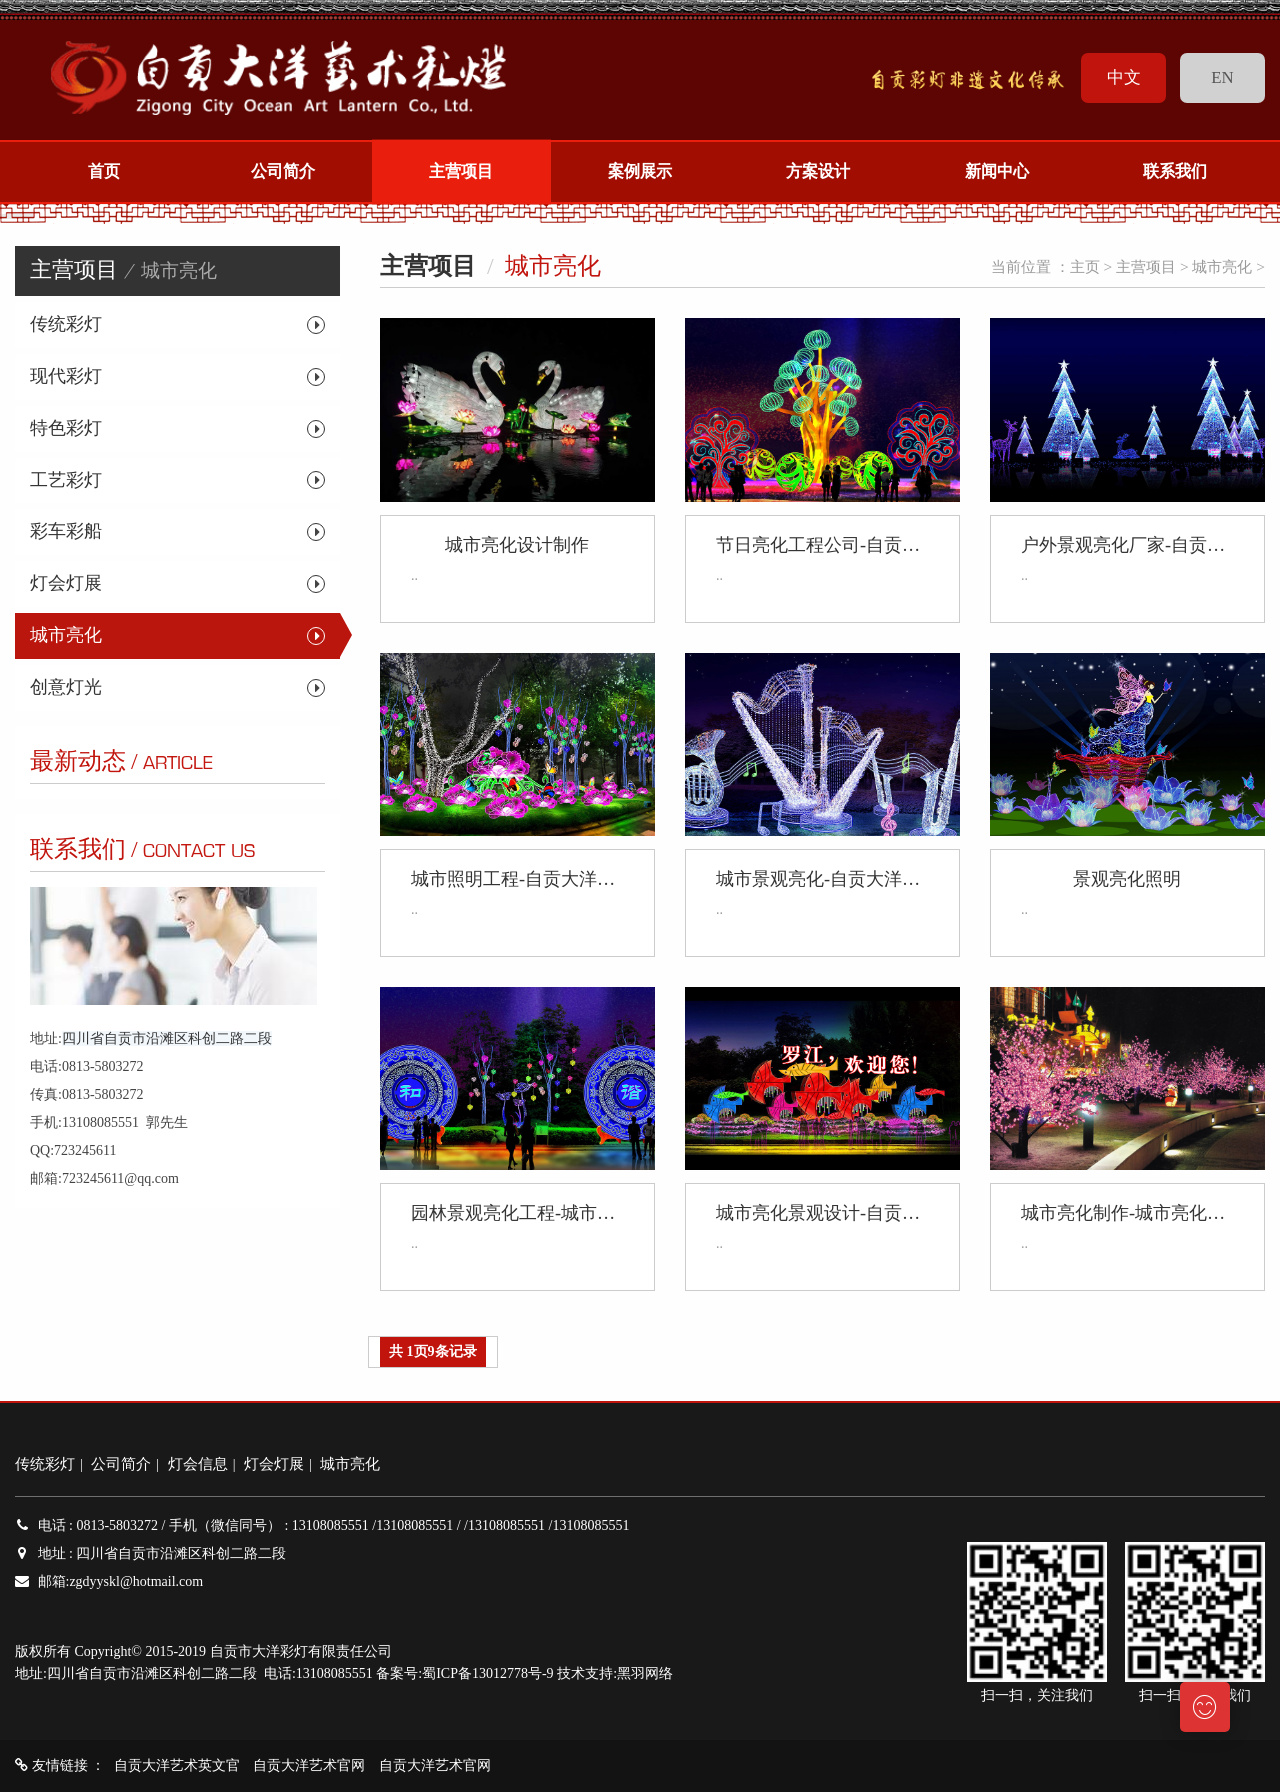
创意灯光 (66, 687)
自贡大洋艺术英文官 (177, 1765)
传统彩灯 (66, 324)
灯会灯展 (66, 583)
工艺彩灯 (66, 480)
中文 (1124, 77)
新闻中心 (997, 172)
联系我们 (1176, 172)
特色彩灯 (66, 428)
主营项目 (461, 172)
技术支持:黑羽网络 (615, 1673)
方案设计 (819, 172)
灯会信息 (198, 1463)
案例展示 (640, 172)
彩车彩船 (66, 531)
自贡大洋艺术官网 (309, 1765)
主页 (1085, 266)
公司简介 (283, 172)
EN (1222, 77)
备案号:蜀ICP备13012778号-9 (464, 1673)
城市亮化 (66, 635)
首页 (104, 172)
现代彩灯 (66, 376)
